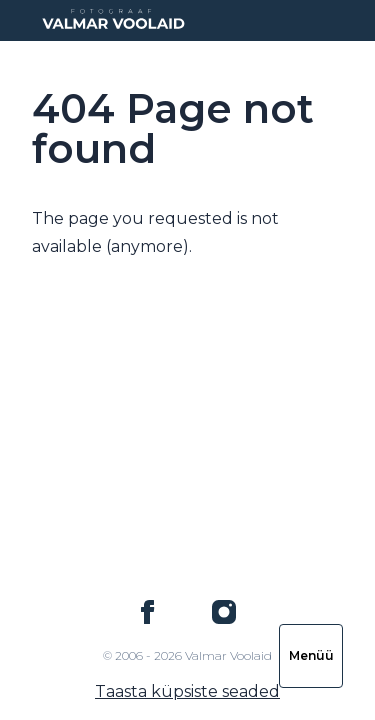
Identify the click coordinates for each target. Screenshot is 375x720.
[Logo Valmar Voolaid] (112, 20)
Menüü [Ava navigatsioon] (311, 655)
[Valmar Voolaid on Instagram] (224, 612)
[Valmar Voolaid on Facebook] (148, 612)
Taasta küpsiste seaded (187, 691)
